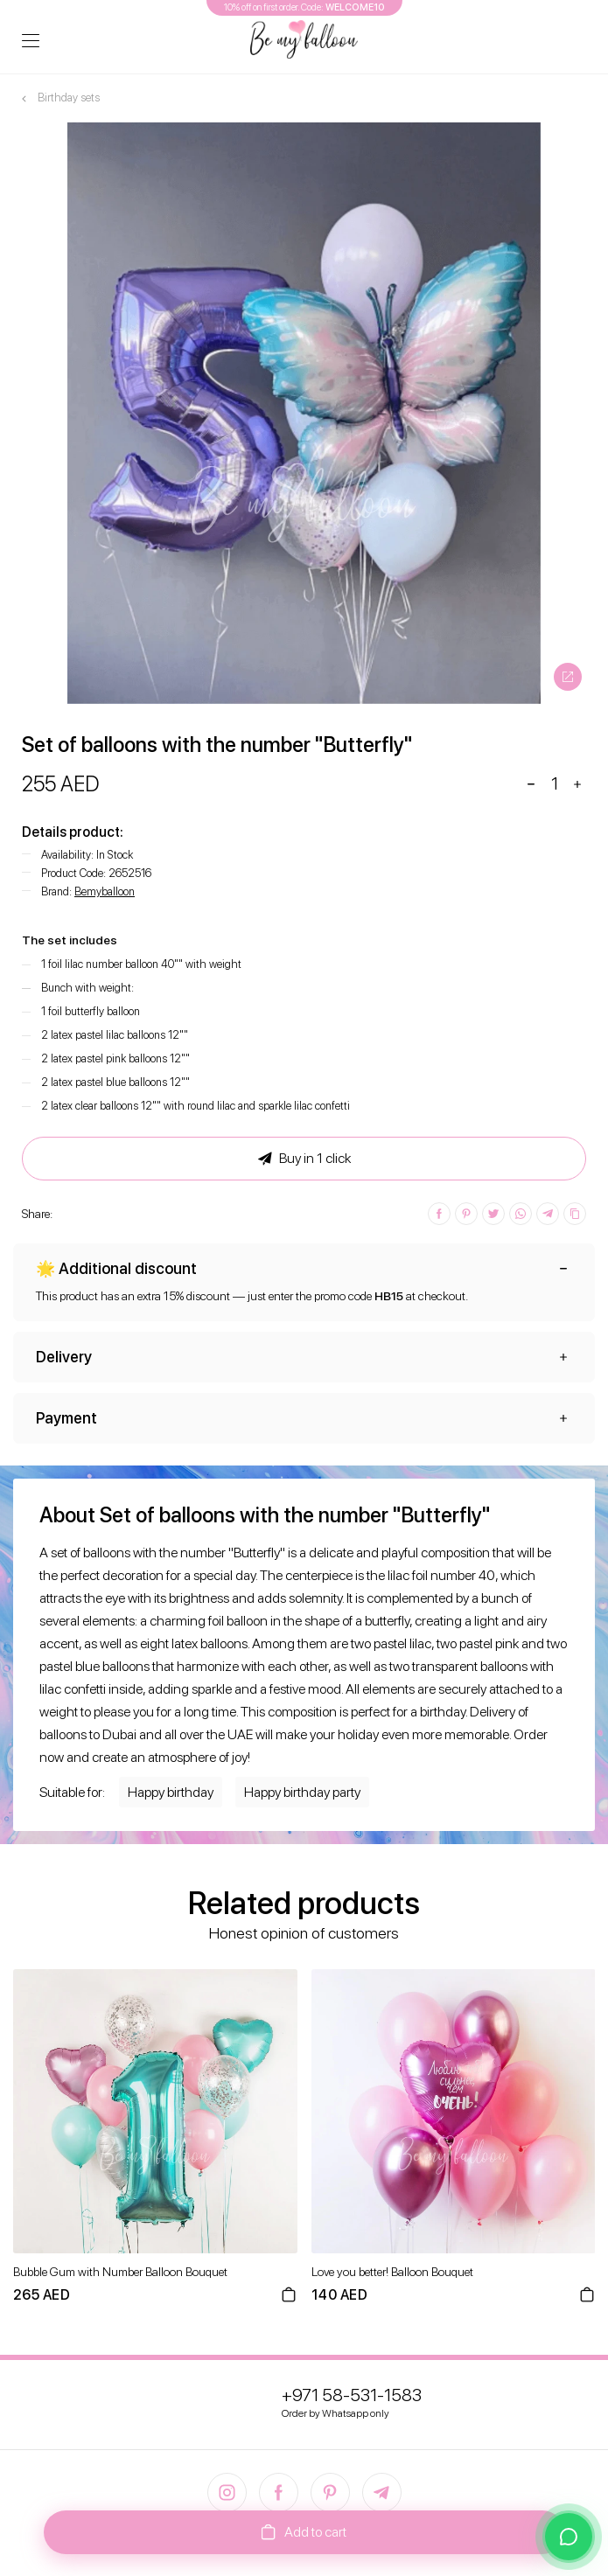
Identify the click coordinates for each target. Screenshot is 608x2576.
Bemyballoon (104, 891)
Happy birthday (170, 1792)
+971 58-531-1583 (352, 2395)
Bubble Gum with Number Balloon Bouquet (120, 2272)
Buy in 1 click (304, 1159)
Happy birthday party (302, 1792)
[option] (304, 413)
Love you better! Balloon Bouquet (392, 2272)
